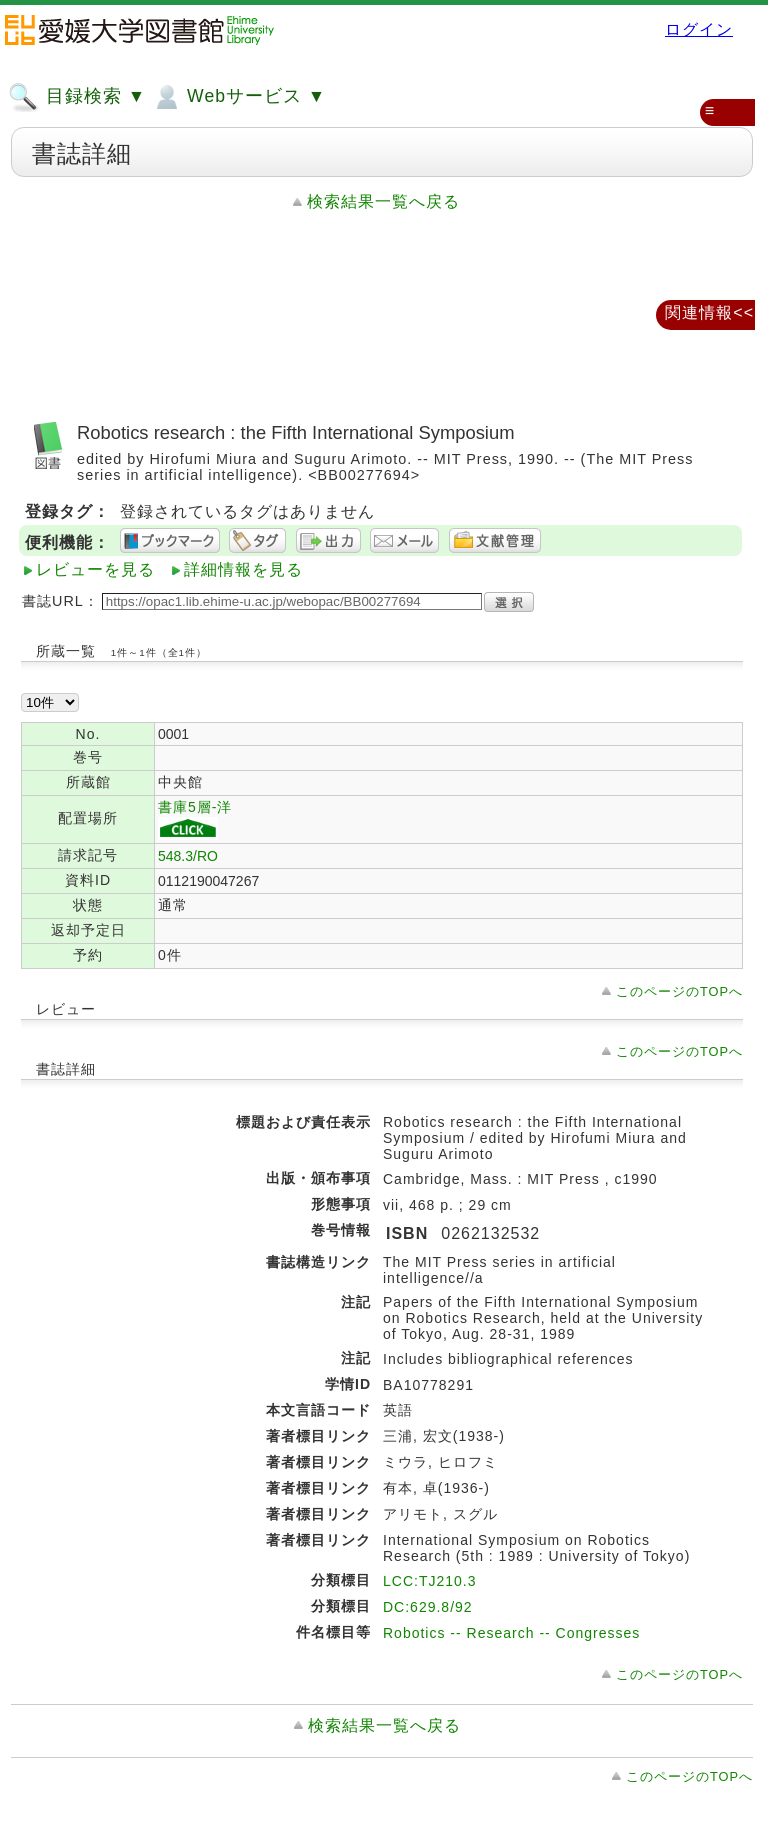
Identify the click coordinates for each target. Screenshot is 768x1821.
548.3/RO (188, 856)
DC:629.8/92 (428, 1607)
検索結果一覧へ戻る (383, 201)
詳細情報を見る (243, 569)
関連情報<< (709, 312)
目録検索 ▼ (77, 97)
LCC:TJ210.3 (429, 1581)
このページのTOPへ (679, 991)
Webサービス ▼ (238, 97)
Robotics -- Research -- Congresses (511, 1633)
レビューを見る (95, 569)
